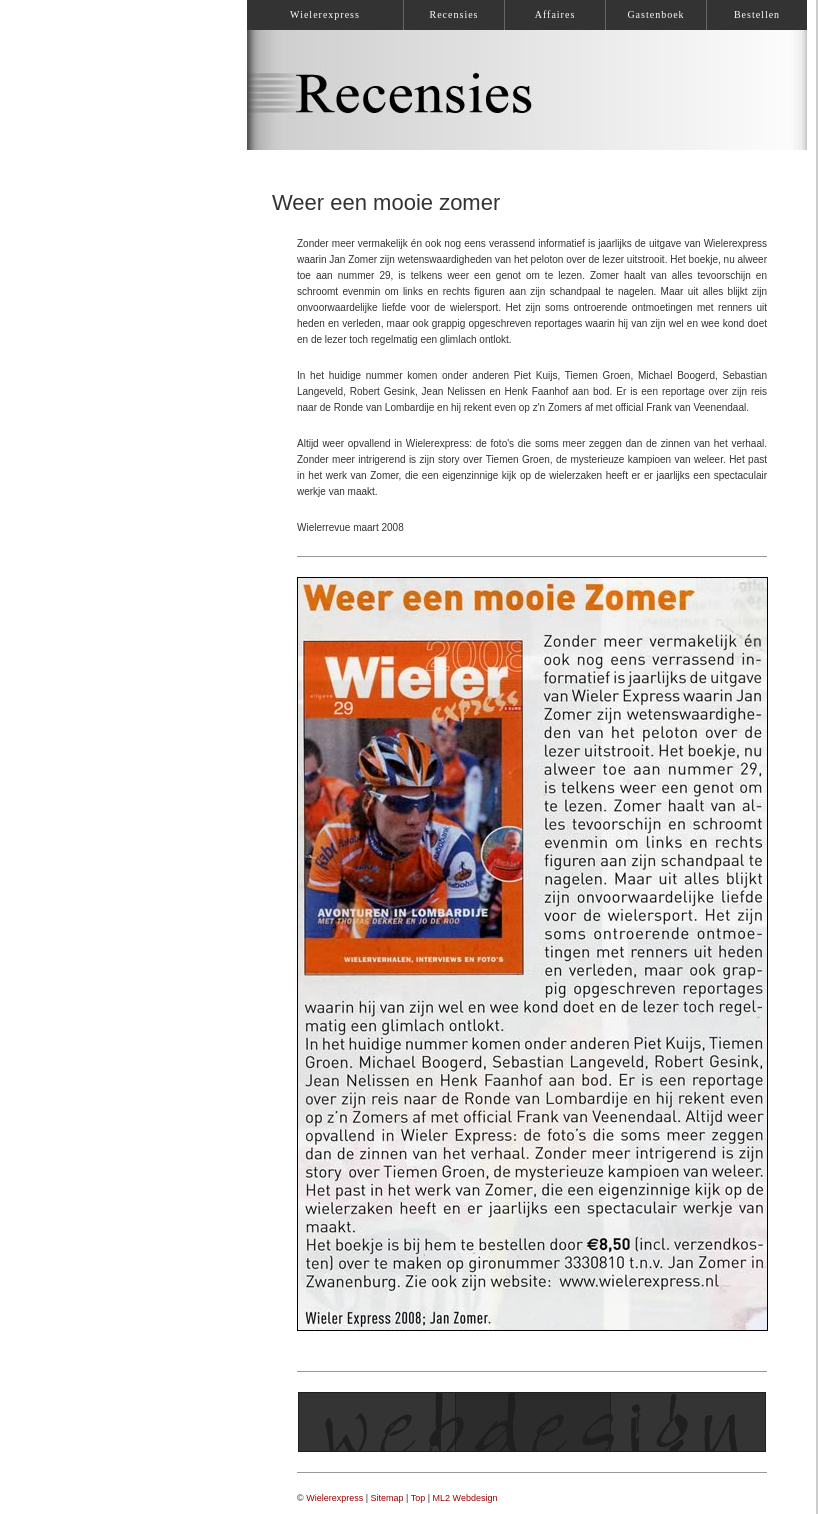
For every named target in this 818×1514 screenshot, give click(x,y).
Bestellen (757, 14)
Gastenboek (655, 14)
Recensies (454, 14)
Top (418, 1498)
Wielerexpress (334, 1498)
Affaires (555, 14)
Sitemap (387, 1498)
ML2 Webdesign (465, 1498)
